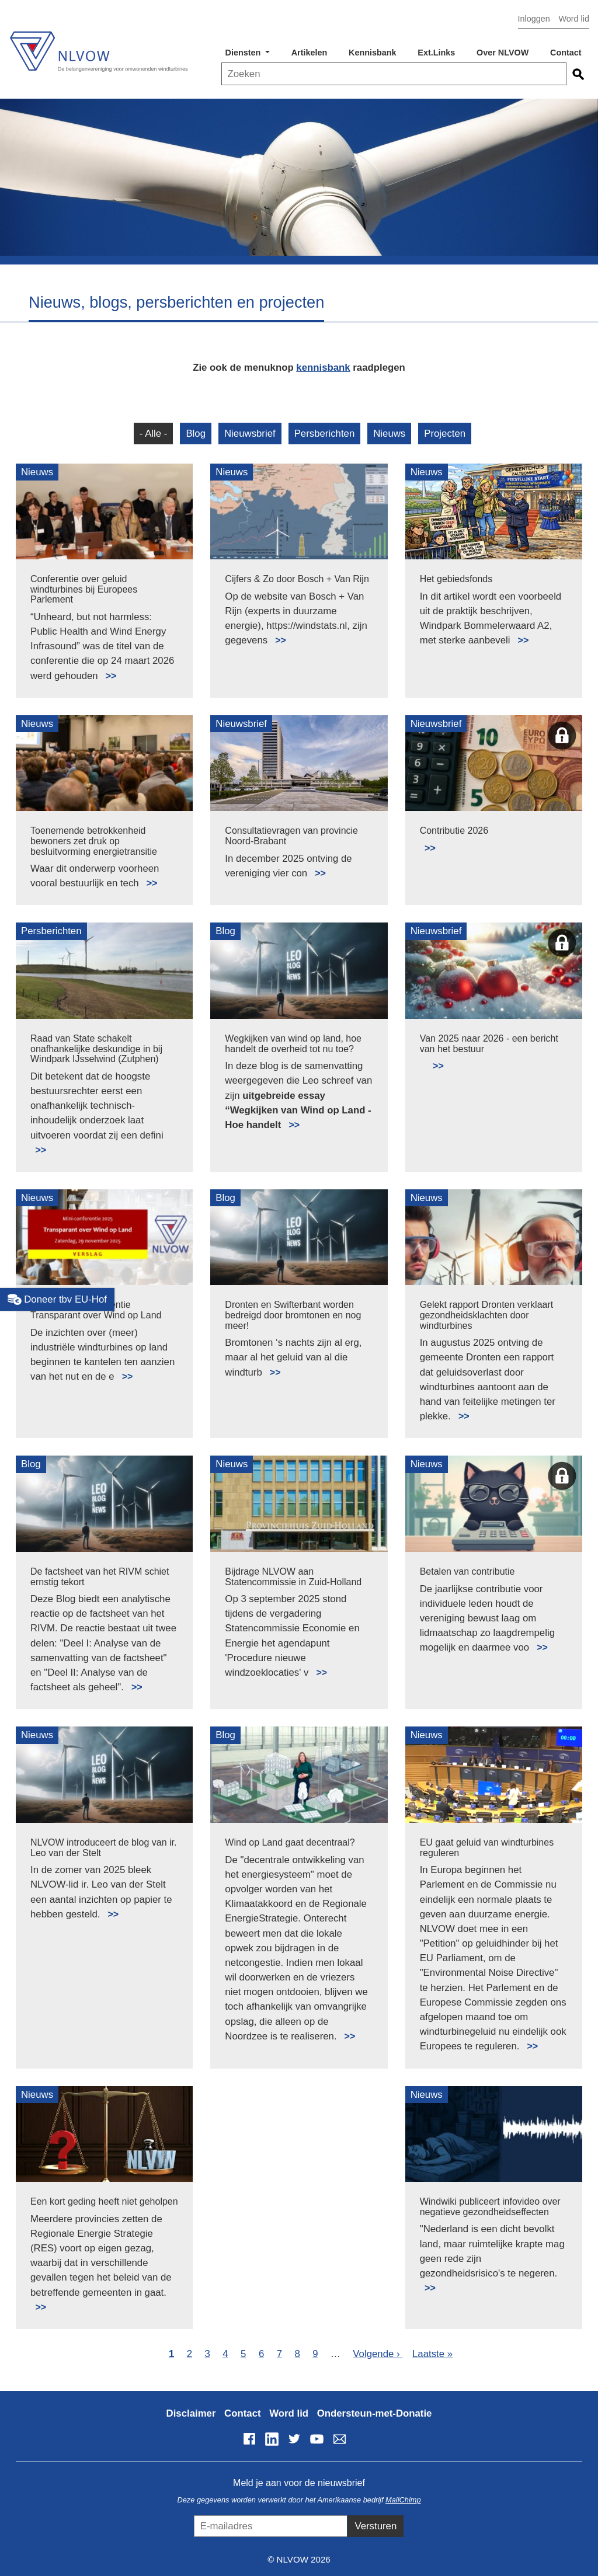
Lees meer (275, 633)
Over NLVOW (503, 52)
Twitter (294, 2439)
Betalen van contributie (467, 1571)
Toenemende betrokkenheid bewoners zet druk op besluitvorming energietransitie (93, 841)
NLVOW (98, 45)
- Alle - (154, 433)
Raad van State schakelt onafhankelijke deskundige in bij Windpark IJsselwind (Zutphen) (96, 1048)
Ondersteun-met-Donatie (374, 2413)
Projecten (444, 433)
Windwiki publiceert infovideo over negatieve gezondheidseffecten (490, 2206)
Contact (566, 52)
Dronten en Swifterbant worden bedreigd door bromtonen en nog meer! (293, 1315)
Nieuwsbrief (250, 433)
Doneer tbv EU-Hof (57, 1300)
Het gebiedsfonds (456, 579)
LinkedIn (271, 2439)
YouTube (317, 2439)
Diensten (244, 52)
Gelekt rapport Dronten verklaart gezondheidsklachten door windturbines (487, 1315)
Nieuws (389, 433)
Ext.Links (436, 52)
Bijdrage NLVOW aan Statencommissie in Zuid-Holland (293, 1577)
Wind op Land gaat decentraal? (289, 1842)
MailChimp (402, 2499)
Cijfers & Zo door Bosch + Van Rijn (296, 579)
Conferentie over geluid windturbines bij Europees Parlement (83, 589)
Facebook (249, 2439)
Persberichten (324, 433)
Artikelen (309, 52)
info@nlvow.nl (339, 2439)
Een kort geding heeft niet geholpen (104, 2201)
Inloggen (534, 18)
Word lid (573, 18)
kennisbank (323, 367)
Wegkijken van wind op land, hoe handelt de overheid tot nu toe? (293, 1043)
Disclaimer (191, 2413)
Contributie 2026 (454, 831)
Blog (196, 433)
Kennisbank (373, 52)
